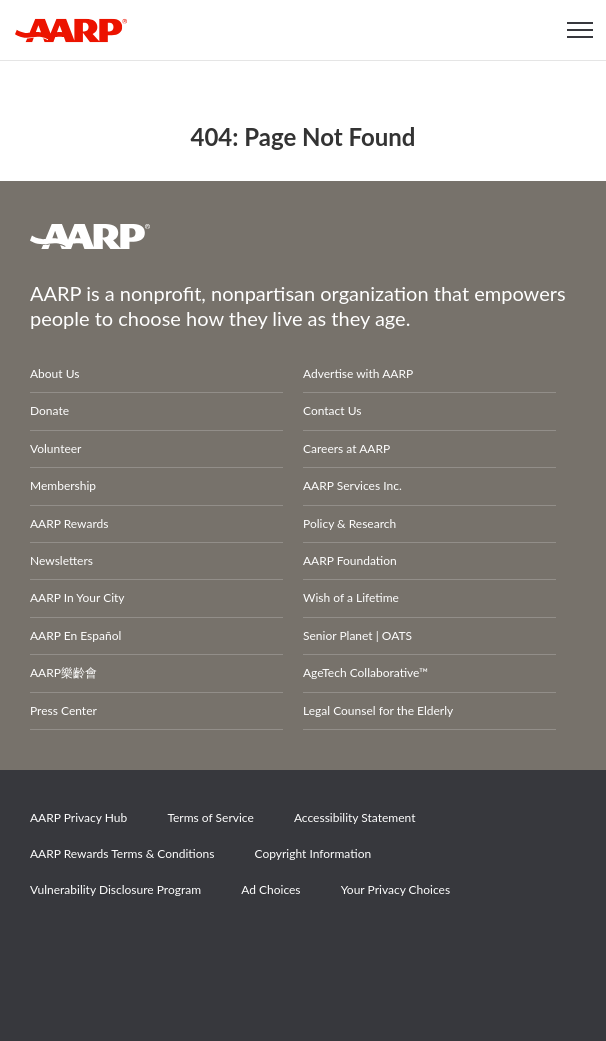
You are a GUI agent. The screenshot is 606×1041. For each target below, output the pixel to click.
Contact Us (332, 410)
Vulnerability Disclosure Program (115, 889)
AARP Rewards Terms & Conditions (122, 853)
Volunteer (55, 448)
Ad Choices (270, 889)
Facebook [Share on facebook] (55, 946)
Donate (49, 410)
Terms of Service (210, 817)
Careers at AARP (346, 448)
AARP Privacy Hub (78, 817)
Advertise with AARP (358, 373)
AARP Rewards (69, 523)
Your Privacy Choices (395, 889)
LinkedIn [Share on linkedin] (262, 946)
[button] (580, 30)
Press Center (63, 710)
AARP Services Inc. (352, 485)
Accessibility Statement (355, 817)
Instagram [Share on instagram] (193, 946)
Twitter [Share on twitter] (124, 946)
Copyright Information (313, 853)
